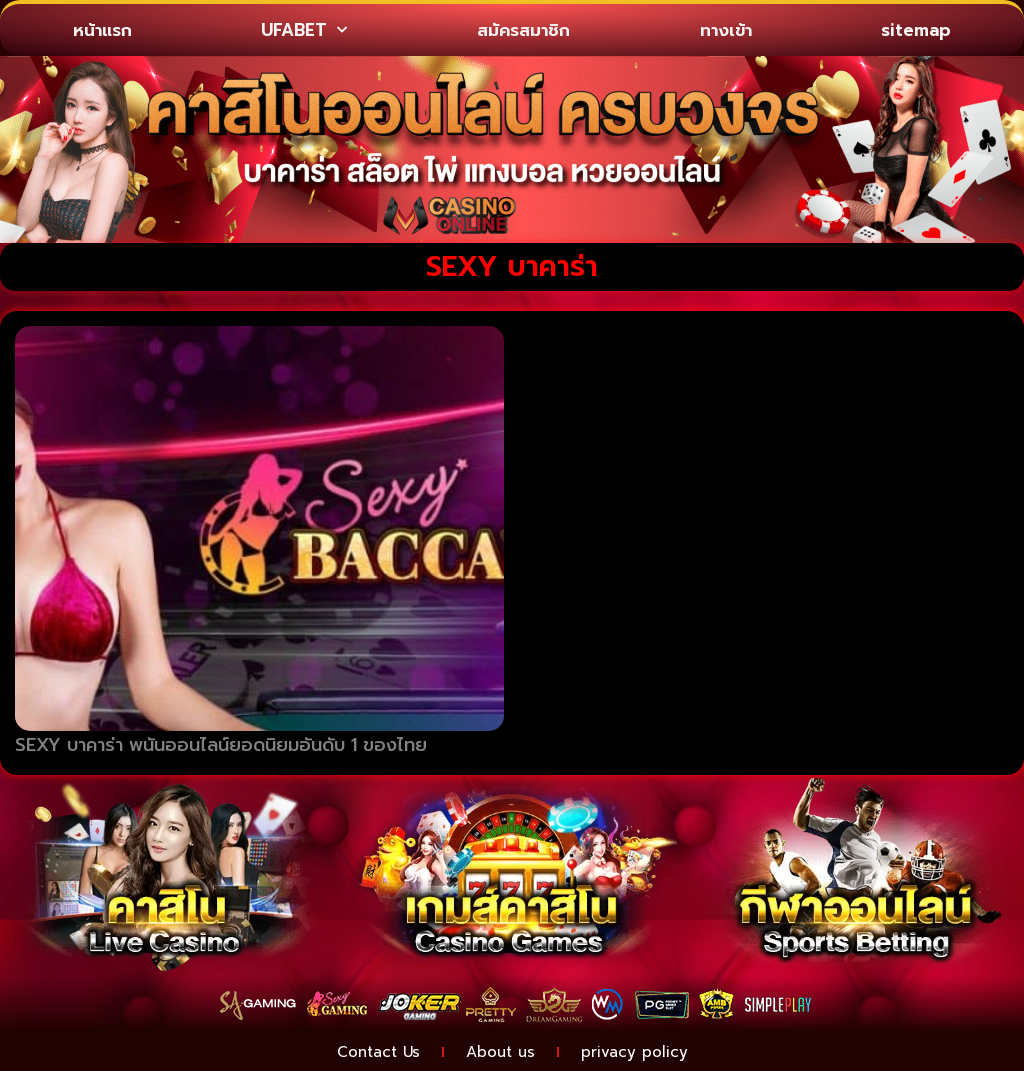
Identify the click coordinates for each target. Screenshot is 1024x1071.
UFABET (304, 30)
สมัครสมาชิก (523, 30)
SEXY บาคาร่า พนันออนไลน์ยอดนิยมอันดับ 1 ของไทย (221, 745)
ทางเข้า (726, 30)
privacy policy (634, 1052)
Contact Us (378, 1052)
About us (500, 1052)
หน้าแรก (102, 30)
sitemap (916, 30)
